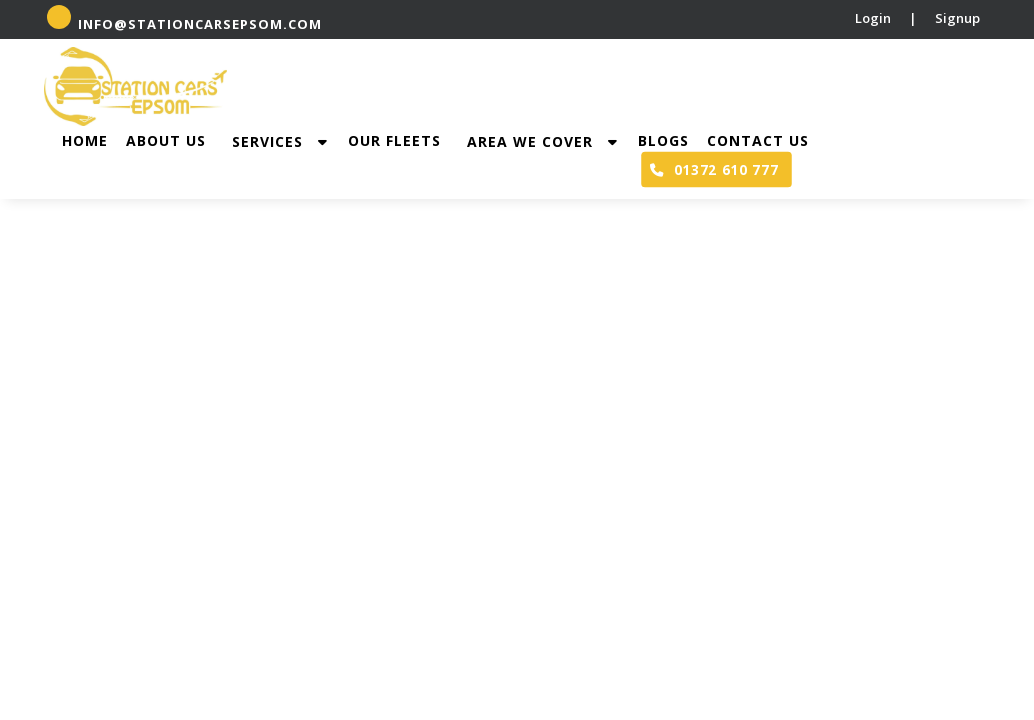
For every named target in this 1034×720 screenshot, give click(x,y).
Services (285, 141)
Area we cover (547, 141)
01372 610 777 (713, 169)
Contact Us (758, 140)
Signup (957, 18)
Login (873, 18)
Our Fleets (394, 140)
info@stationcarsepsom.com (184, 19)
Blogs (663, 140)
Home (85, 140)
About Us (166, 140)
